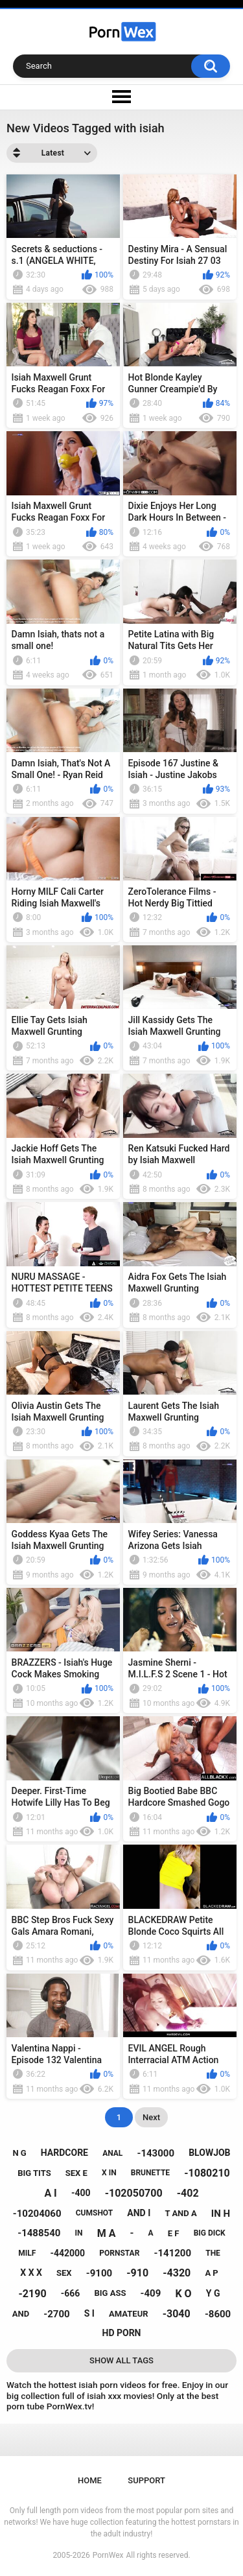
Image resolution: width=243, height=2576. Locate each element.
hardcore (64, 2152)
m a (106, 2233)
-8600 (218, 2314)
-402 (188, 2193)
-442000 (67, 2253)
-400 (81, 2193)
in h (220, 2213)
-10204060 (37, 2213)
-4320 (177, 2273)
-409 (151, 2293)
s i (89, 2313)
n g (19, 2153)
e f (173, 2233)
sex (64, 2273)
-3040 (177, 2314)
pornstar (119, 2253)
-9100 (99, 2273)
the (212, 2253)
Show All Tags (121, 2360)
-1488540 (38, 2233)
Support (146, 2480)
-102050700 (134, 2193)
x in (109, 2172)
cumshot (94, 2212)
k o (183, 2293)
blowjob (209, 2152)
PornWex (108, 2555)
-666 (70, 2293)
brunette (150, 2172)
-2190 (33, 2293)
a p (211, 2273)
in (79, 2233)
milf (27, 2253)
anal (112, 2153)
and (20, 2314)
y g (213, 2293)
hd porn (121, 2333)
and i (138, 2213)
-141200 (173, 2253)
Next (151, 2117)
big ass (110, 2293)
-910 (137, 2273)
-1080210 (207, 2173)
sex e (76, 2173)
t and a (180, 2213)
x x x (31, 2272)
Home (90, 2480)
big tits (34, 2173)
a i (50, 2193)
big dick (210, 2233)
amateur (128, 2314)
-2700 (56, 2314)
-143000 (155, 2153)
